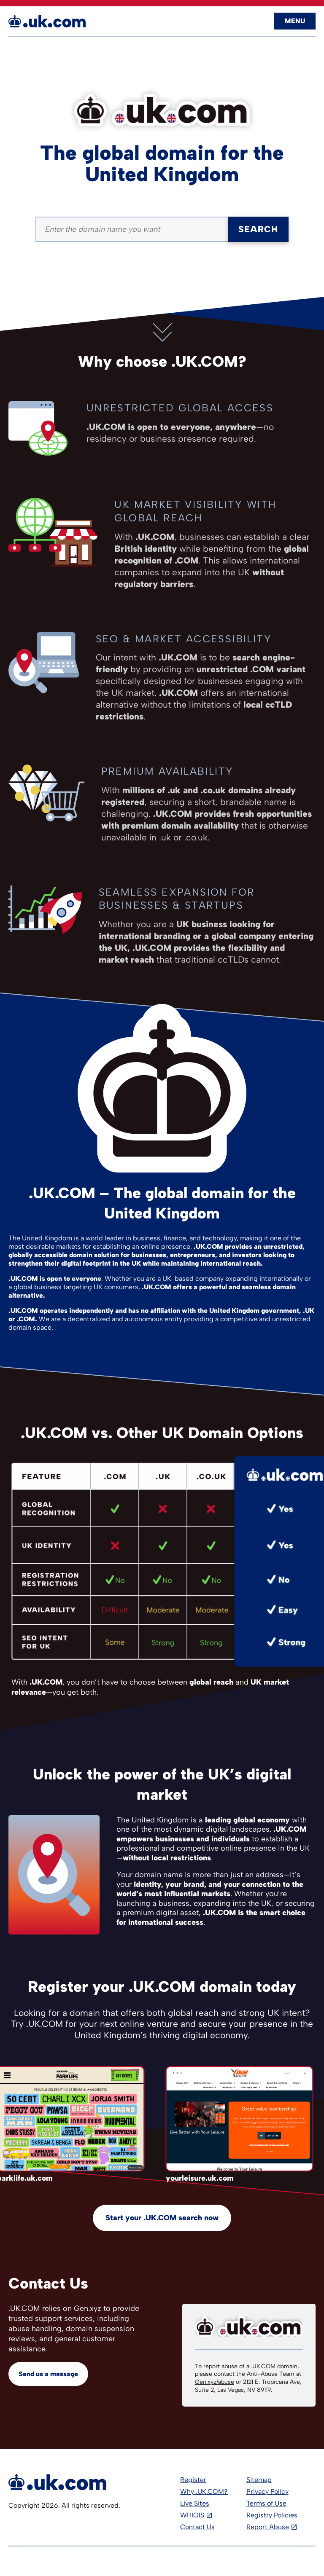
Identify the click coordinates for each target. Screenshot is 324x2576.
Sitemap (259, 2480)
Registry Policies (271, 2515)
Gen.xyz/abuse (214, 2381)
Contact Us (197, 2527)
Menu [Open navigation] (295, 21)
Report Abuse (267, 2527)
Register (193, 2480)
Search (258, 229)
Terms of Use (266, 2503)
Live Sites (194, 2503)
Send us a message (48, 2374)
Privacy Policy (267, 2491)
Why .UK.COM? (204, 2491)
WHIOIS (192, 2515)
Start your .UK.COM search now (162, 2217)
